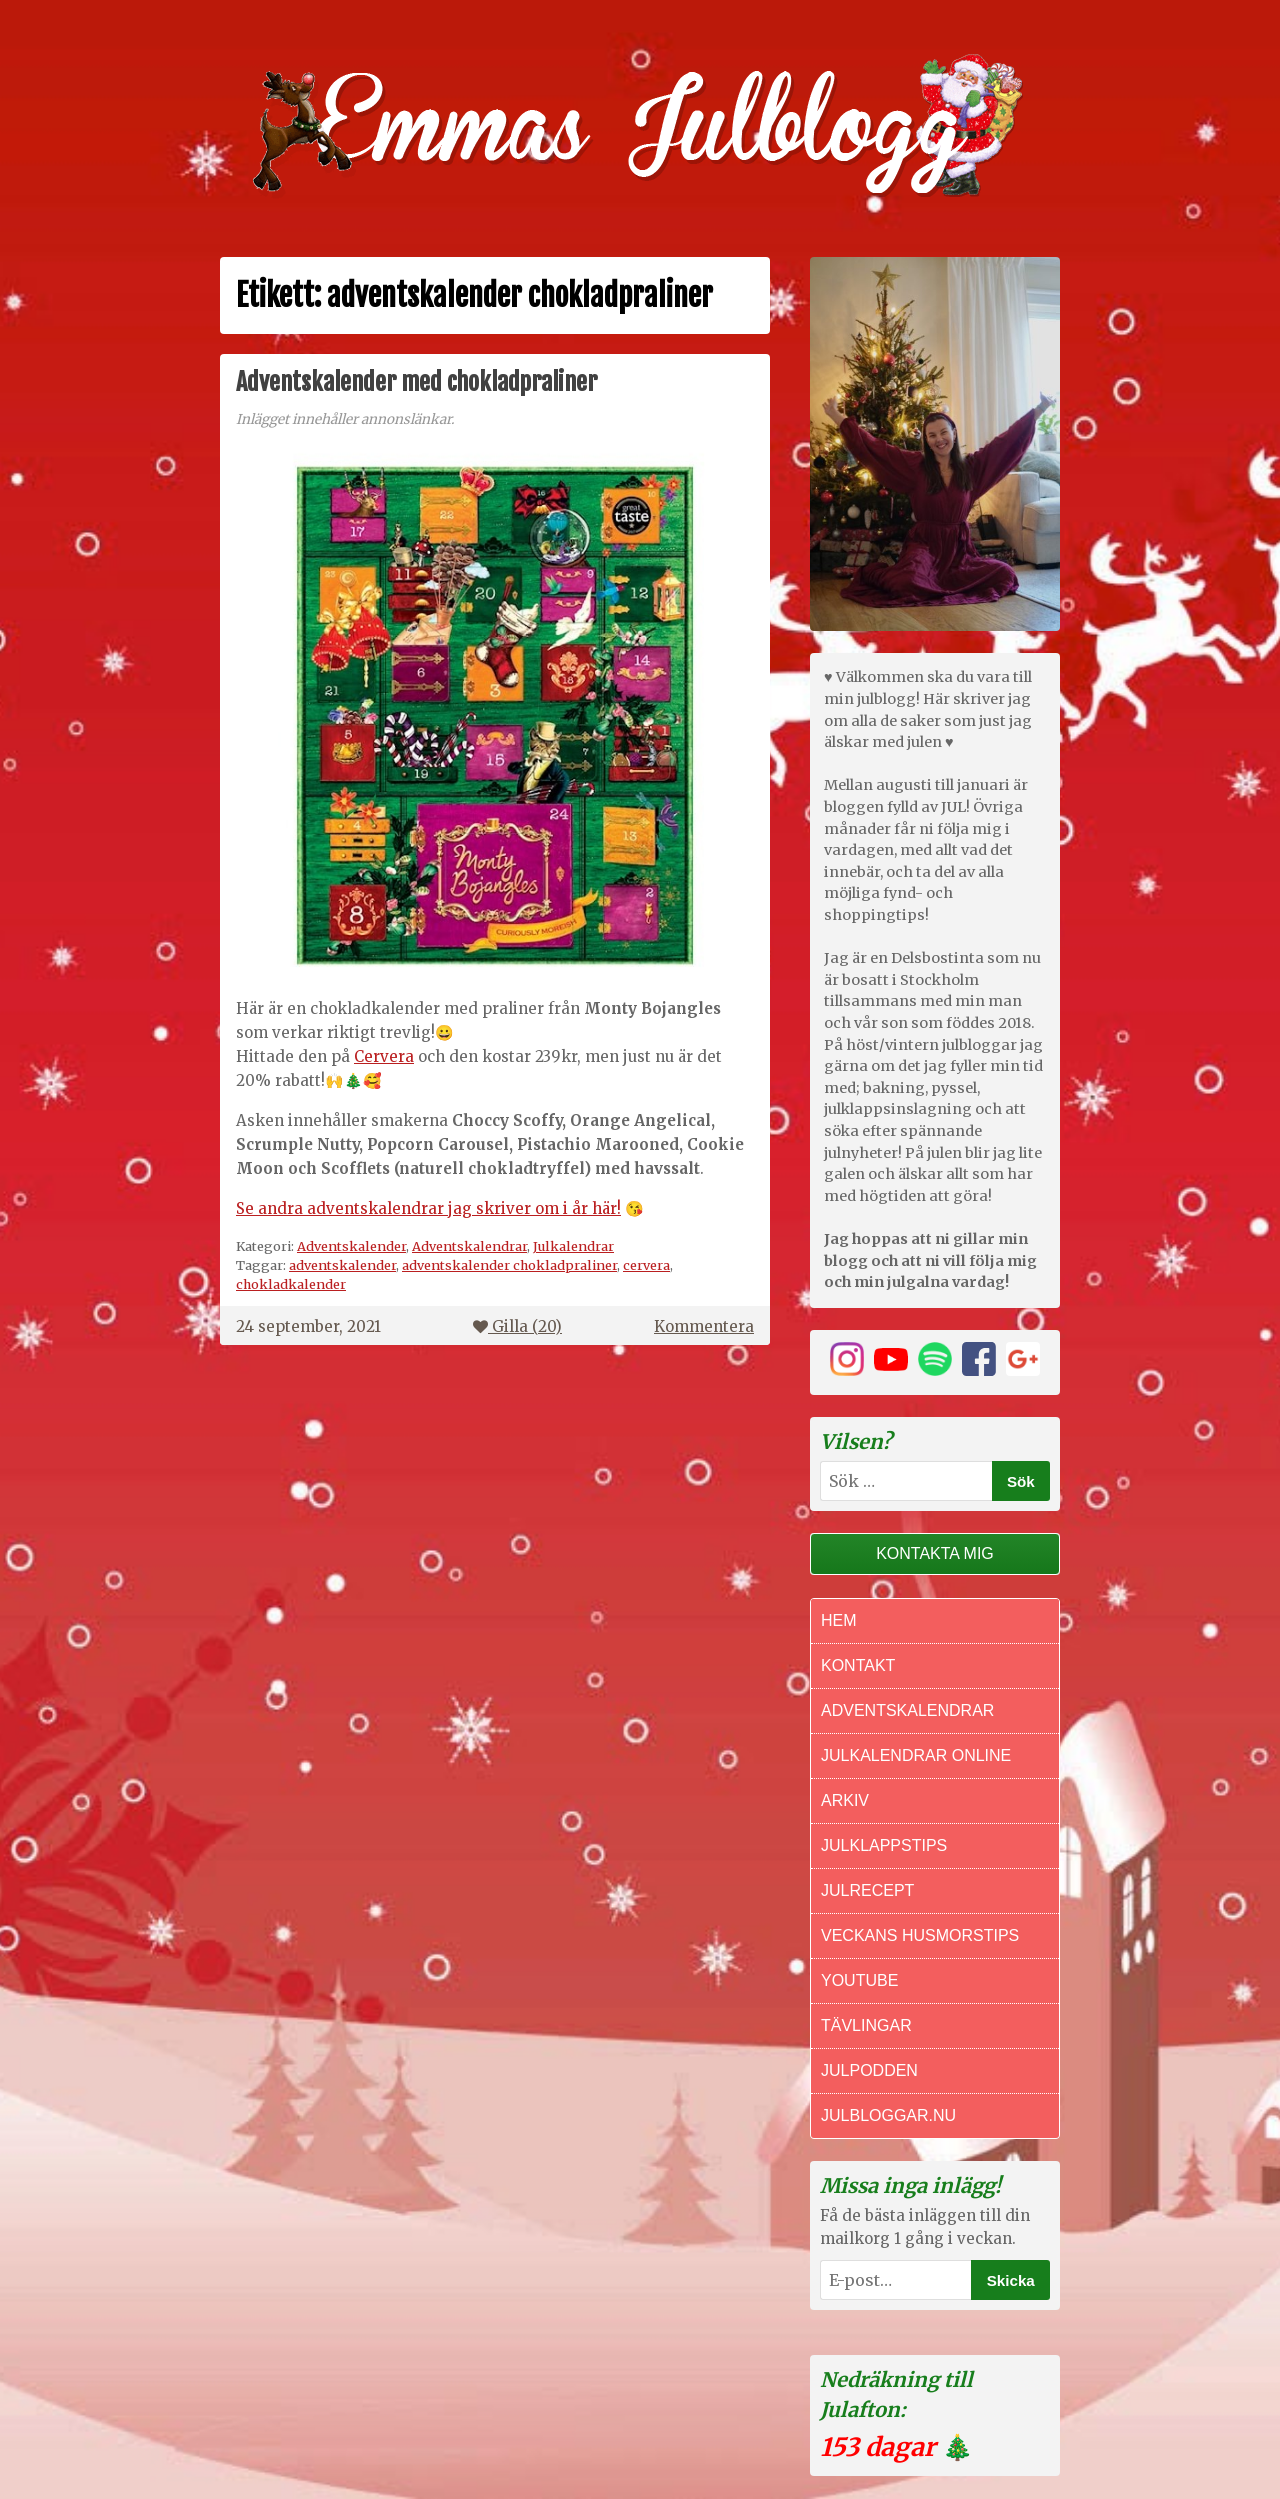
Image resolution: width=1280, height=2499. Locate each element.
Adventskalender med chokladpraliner (416, 382)
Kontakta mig (935, 1553)
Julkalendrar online (916, 1755)
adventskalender (342, 1265)
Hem (839, 1620)
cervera (646, 1265)
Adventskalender (351, 1246)
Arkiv (845, 1800)
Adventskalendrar (469, 1246)
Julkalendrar (573, 1246)
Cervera (384, 1056)
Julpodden (869, 2070)
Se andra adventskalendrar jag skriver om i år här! (428, 1208)
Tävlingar (866, 2025)
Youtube (859, 1980)
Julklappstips (884, 1845)
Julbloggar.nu (888, 2115)
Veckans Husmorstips (920, 1935)
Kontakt (858, 1665)
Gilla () (517, 1326)
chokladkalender (291, 1284)
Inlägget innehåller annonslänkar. (345, 419)
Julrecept (867, 1890)
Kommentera (704, 1326)
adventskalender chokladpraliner (509, 1265)
